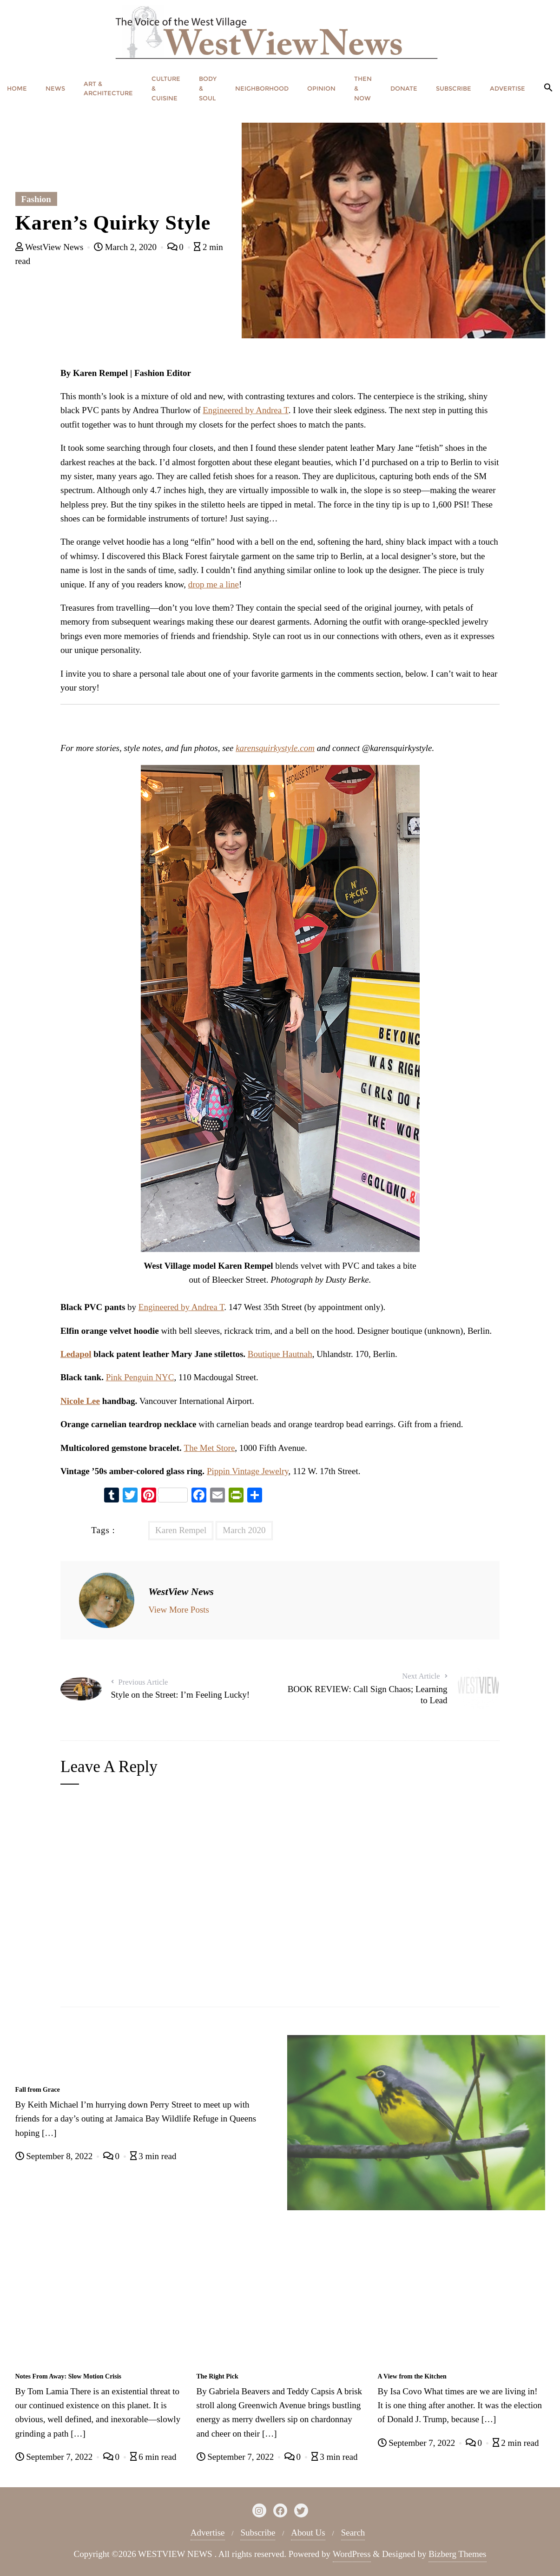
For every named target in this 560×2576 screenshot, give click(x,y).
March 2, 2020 (126, 247)
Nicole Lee (80, 1401)
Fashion (36, 199)
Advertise (208, 2532)
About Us (308, 2532)
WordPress (352, 2554)
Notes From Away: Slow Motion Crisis (68, 2376)
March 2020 (244, 1530)
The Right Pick (217, 2376)
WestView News (50, 247)
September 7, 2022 (55, 2457)
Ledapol (76, 1354)
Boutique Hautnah (280, 1354)
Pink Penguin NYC (140, 1377)
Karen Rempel (180, 1530)
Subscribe (257, 2532)
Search (353, 2532)
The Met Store (209, 1448)
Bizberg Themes (457, 2554)
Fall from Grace (37, 2089)
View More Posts (178, 1609)
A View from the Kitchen (412, 2376)
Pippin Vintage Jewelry (248, 1471)
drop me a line (213, 584)
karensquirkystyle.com (275, 748)
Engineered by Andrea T (245, 410)
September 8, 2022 (55, 2156)
